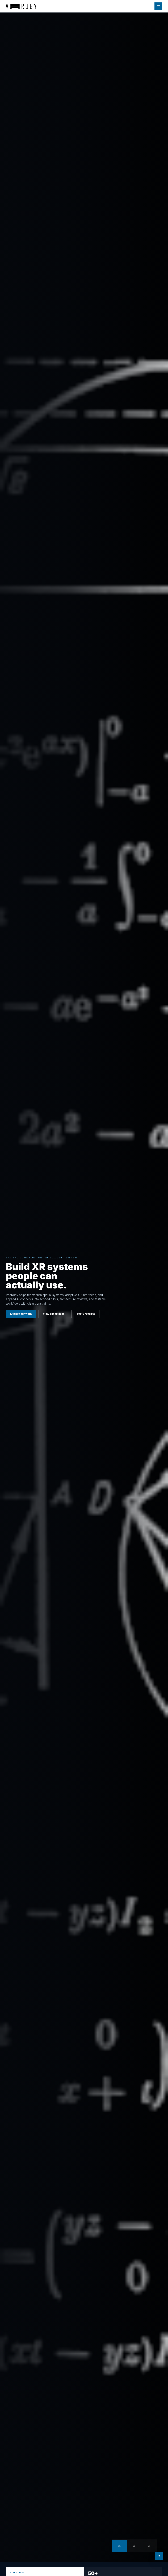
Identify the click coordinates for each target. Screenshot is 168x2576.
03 (149, 2545)
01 (119, 2545)
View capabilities (54, 1313)
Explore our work (21, 1313)
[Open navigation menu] (158, 6)
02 (134, 2545)
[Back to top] (159, 2556)
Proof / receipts (85, 1313)
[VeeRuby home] (21, 6)
